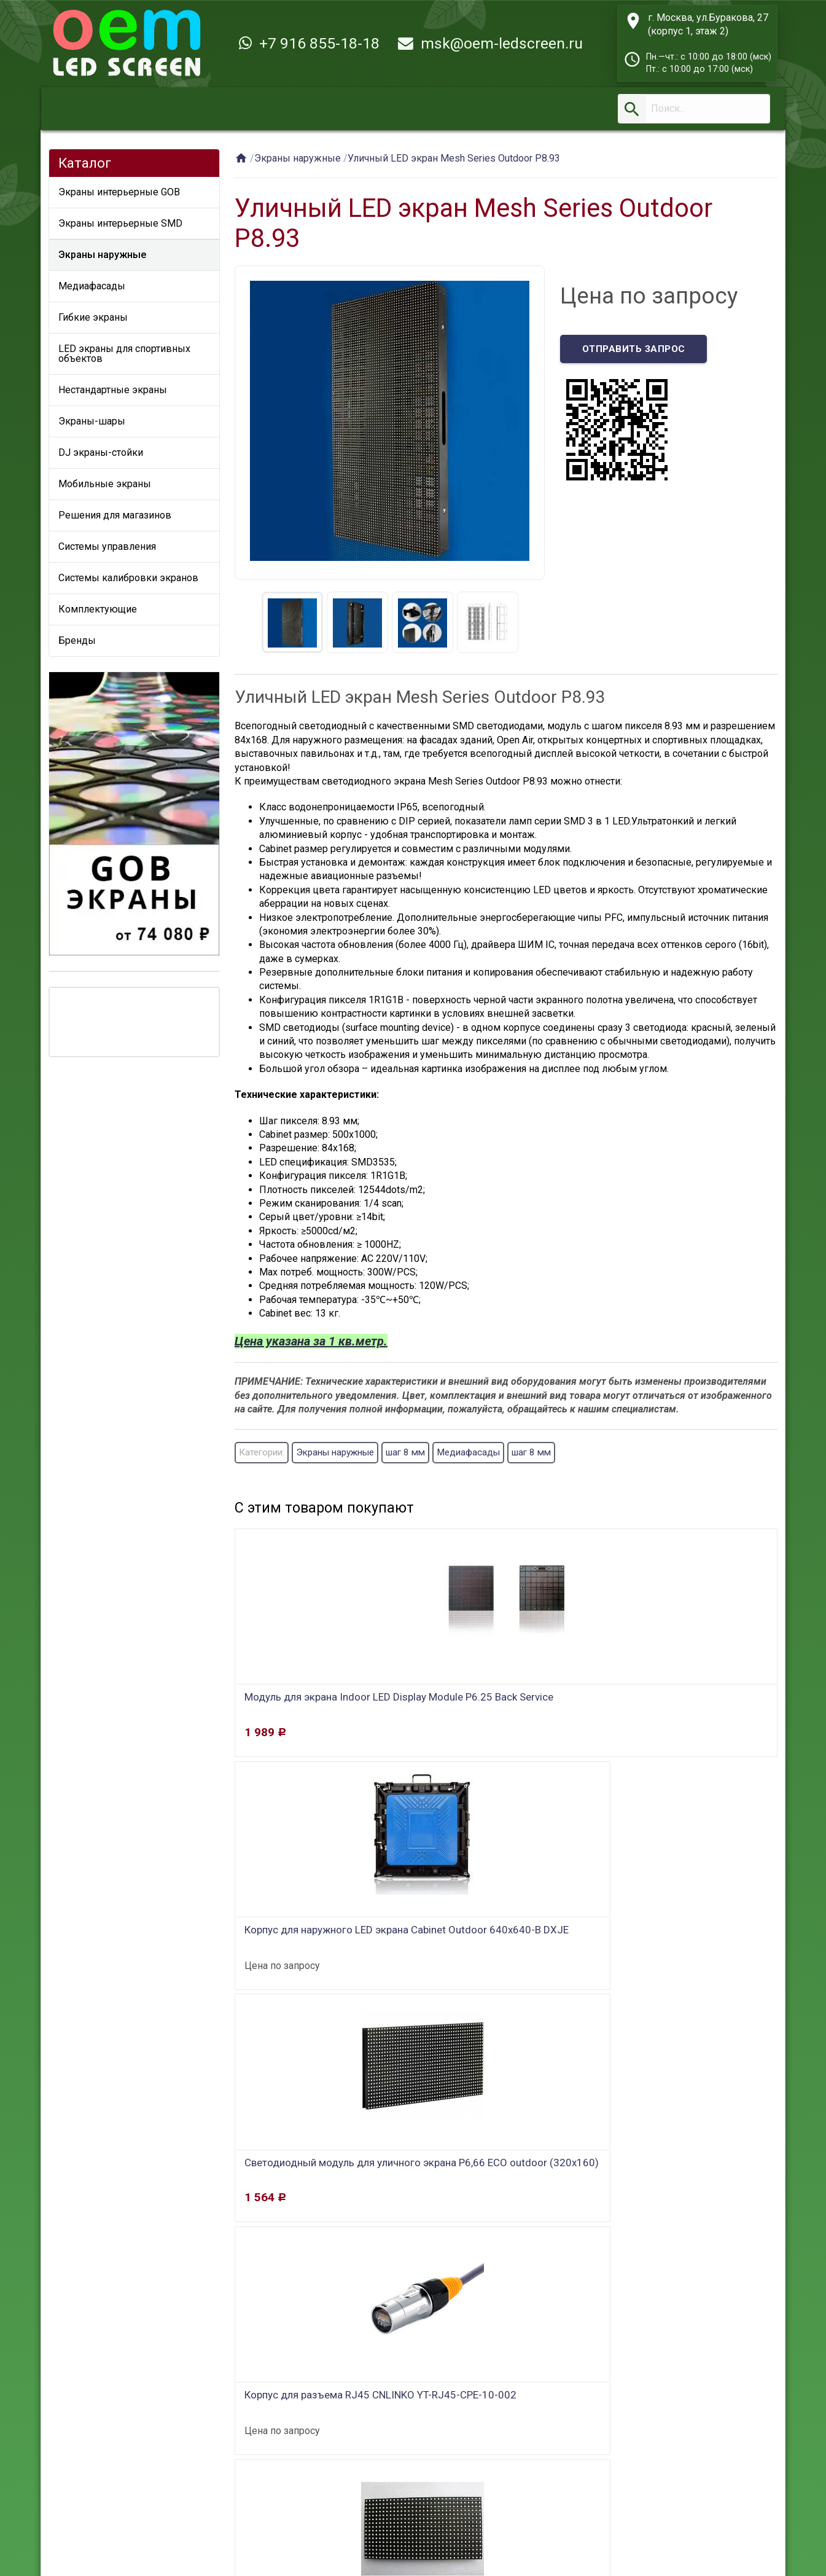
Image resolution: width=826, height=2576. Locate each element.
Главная (98, 2489)
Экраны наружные (102, 254)
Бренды (77, 640)
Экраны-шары (91, 421)
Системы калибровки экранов (128, 578)
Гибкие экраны (93, 317)
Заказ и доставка (185, 2489)
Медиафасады (91, 286)
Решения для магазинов (114, 515)
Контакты (361, 2489)
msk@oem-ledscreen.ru (490, 43)
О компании (283, 2489)
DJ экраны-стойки (100, 452)
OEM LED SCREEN (136, 2536)
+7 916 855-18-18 (309, 43)
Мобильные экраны (104, 484)
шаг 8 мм (419, 1452)
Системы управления (107, 546)
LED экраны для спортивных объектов (124, 353)
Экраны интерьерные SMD (120, 223)
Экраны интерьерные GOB (119, 192)
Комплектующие (97, 609)
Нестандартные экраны (112, 390)
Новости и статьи (453, 2489)
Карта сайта (550, 2489)
